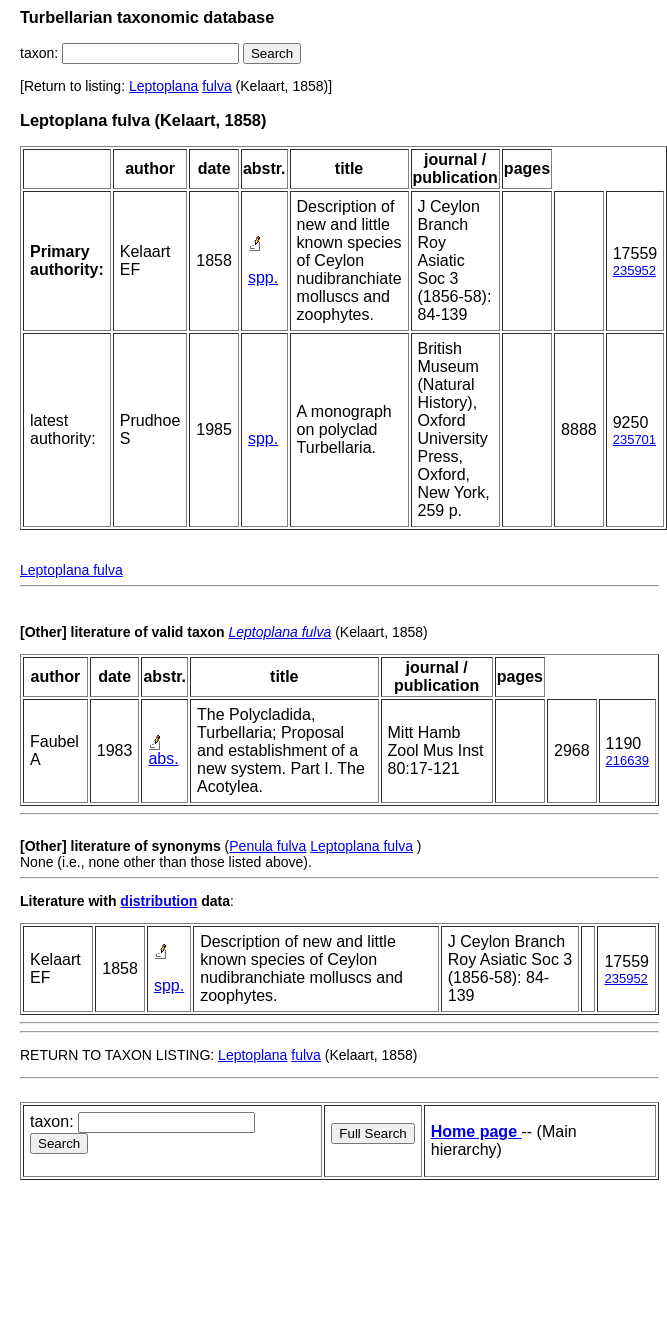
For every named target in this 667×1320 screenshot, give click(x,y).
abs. (163, 758)
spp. (263, 277)
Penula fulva (267, 846)
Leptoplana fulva (71, 570)
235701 (634, 439)
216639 (627, 760)
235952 (634, 270)
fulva (217, 86)
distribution (158, 901)
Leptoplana (163, 86)
